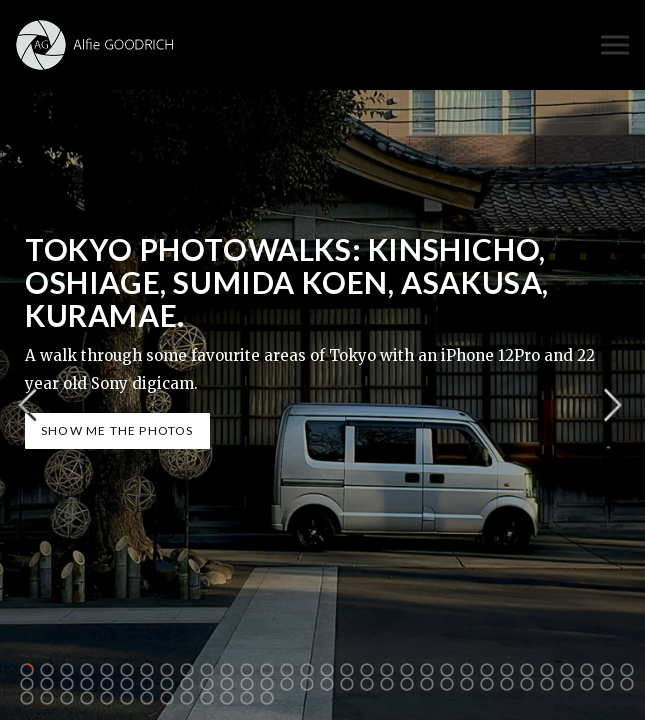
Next (613, 405)
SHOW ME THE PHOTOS (117, 430)
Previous (27, 405)
